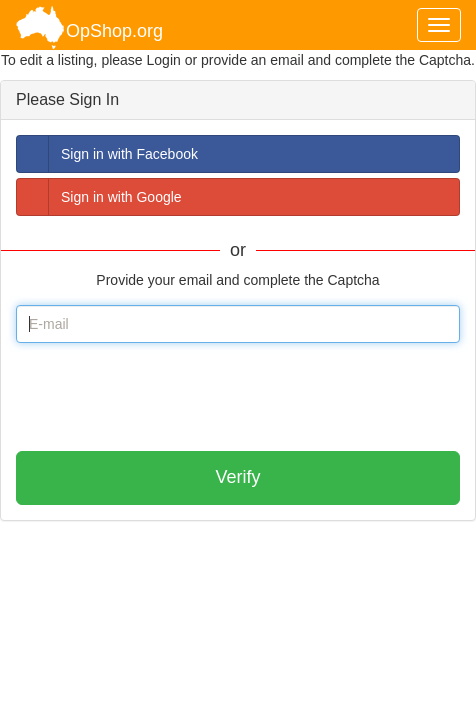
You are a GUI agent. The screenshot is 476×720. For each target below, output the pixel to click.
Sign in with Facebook (107, 154)
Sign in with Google (99, 197)
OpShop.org (89, 27)
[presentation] (168, 397)
